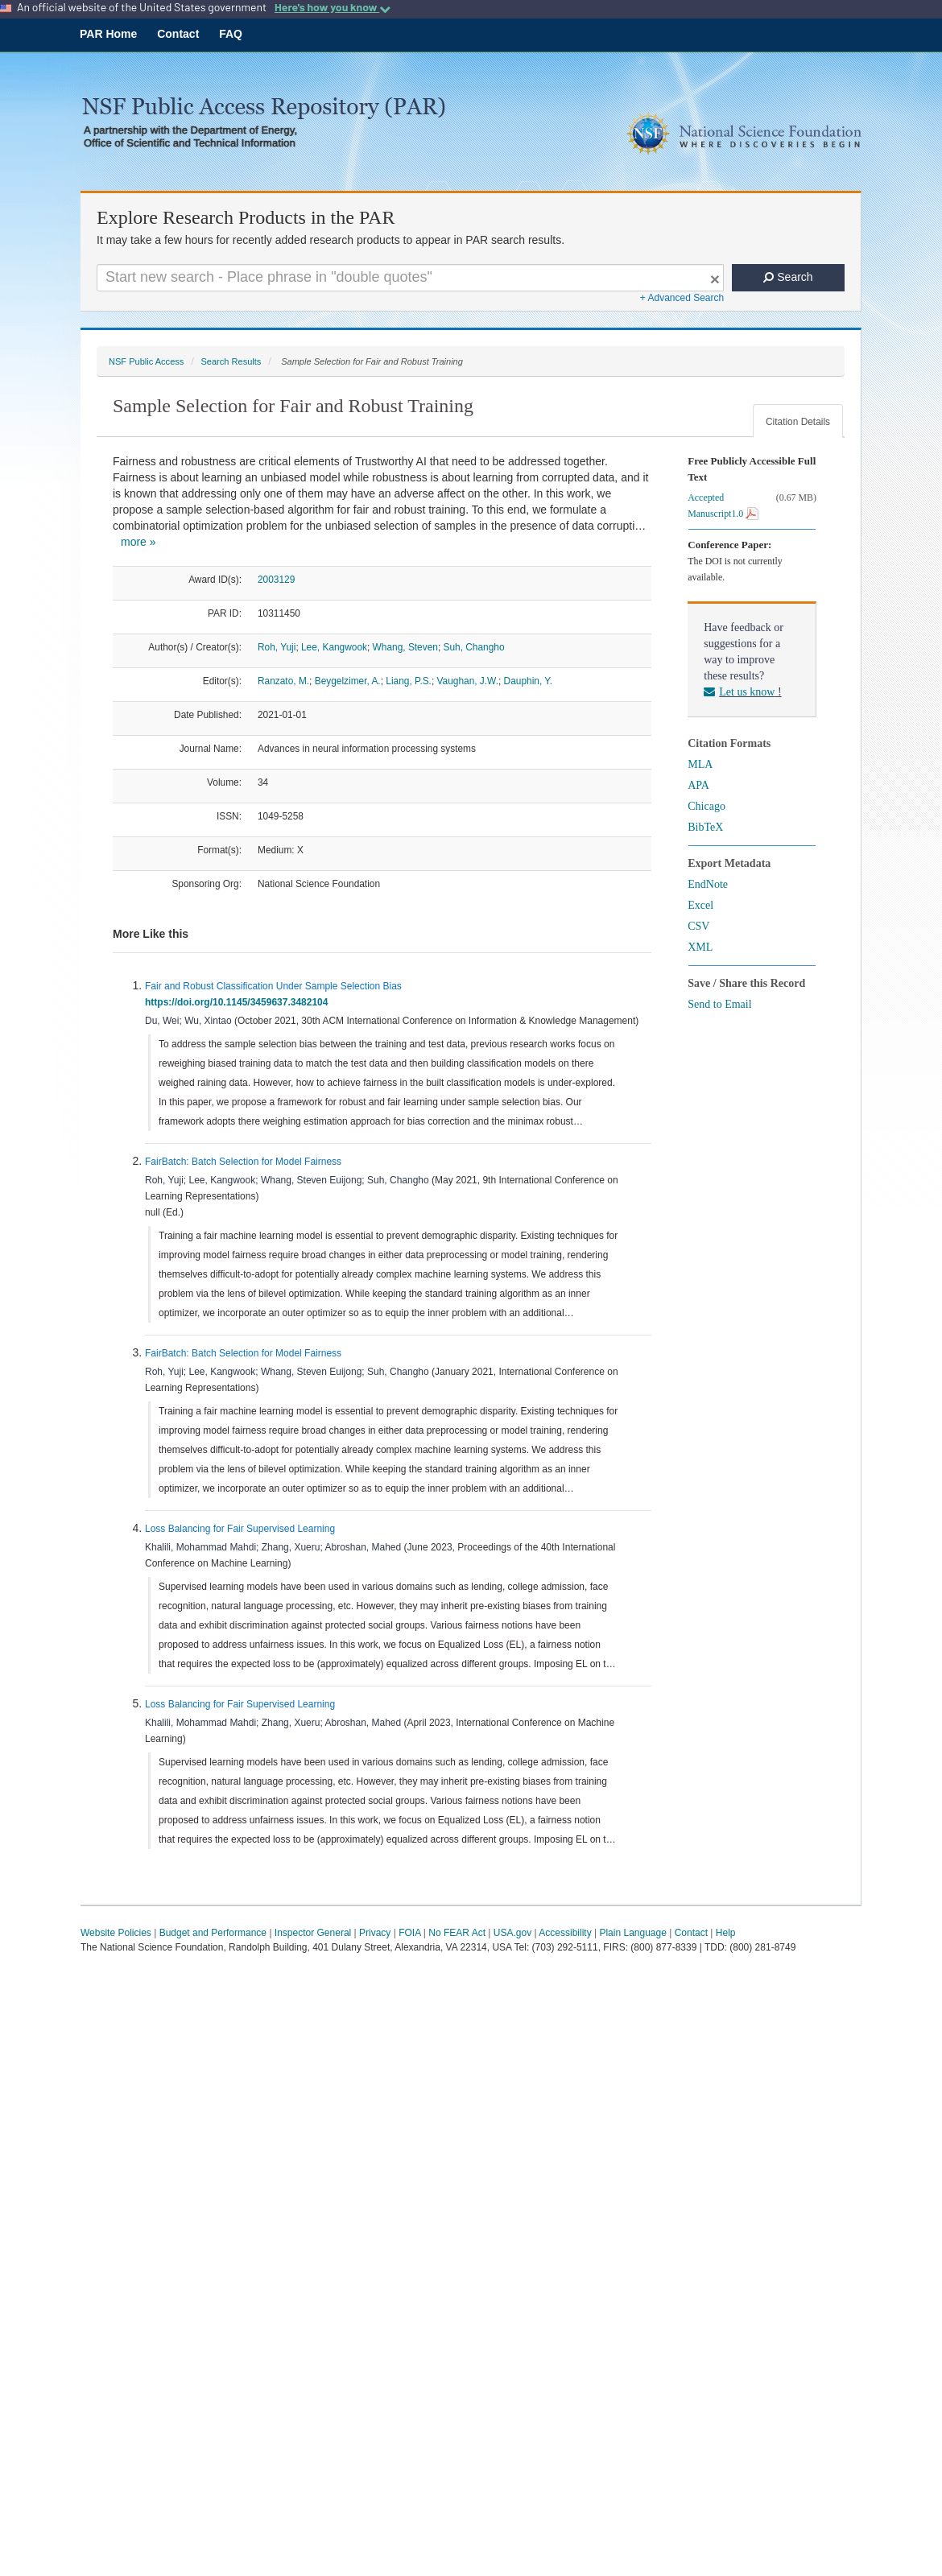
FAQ (230, 33)
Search (787, 276)
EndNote (708, 884)
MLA (700, 764)
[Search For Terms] (410, 277)
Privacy (374, 1932)
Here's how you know (332, 7)
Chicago (706, 806)
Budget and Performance (212, 1932)
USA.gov (512, 1932)
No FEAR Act (456, 1932)
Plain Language (632, 1932)
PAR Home (108, 33)
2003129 (276, 579)
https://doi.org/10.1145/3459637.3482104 (239, 1002)
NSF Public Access (146, 361)
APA (698, 785)
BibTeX (705, 827)
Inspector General (313, 1932)
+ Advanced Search (682, 297)
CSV (698, 926)
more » (138, 541)
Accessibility (565, 1932)
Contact (178, 33)
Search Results (230, 361)
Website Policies (116, 1932)
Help (726, 1932)
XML (700, 947)
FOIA (409, 1932)
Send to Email (719, 1004)
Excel (700, 905)
